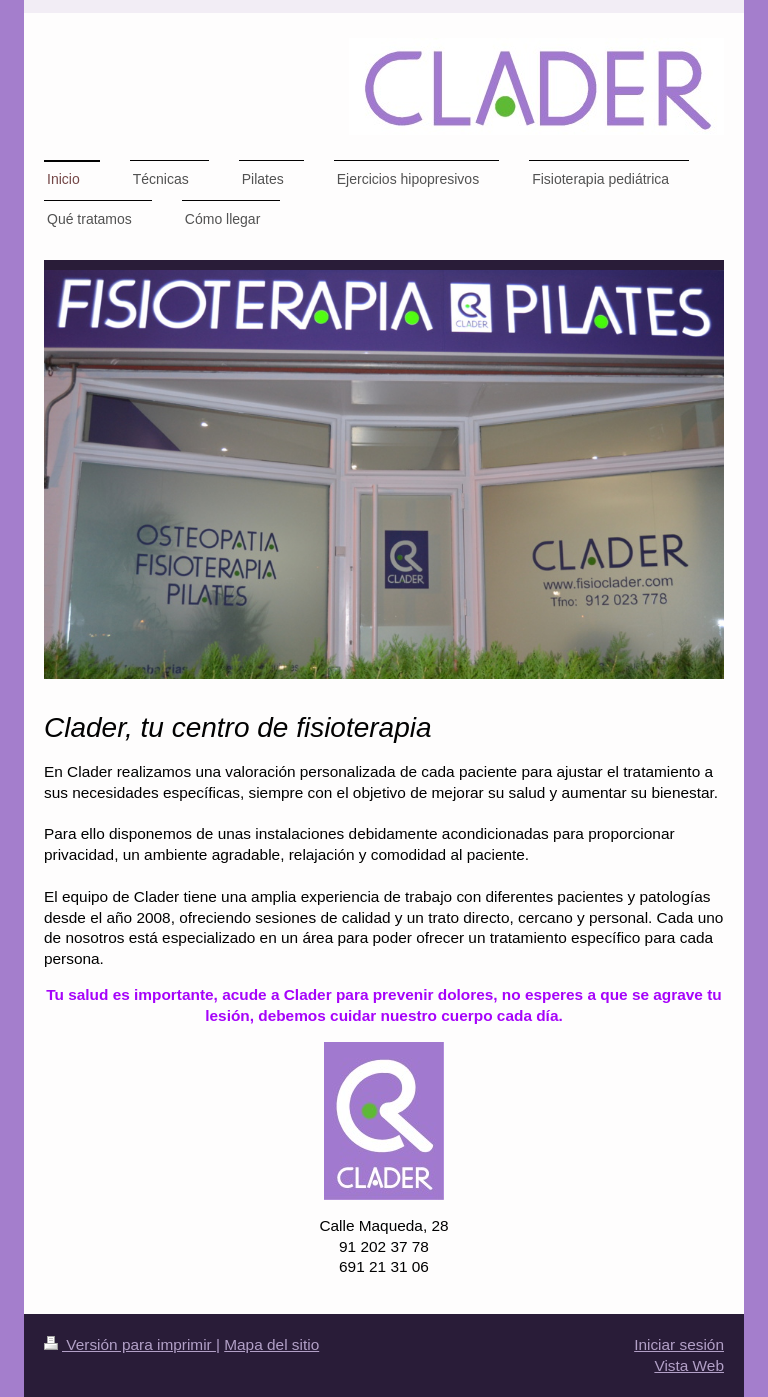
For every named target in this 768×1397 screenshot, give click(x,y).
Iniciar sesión (679, 1344)
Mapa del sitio (271, 1344)
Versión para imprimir (130, 1344)
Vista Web (689, 1365)
